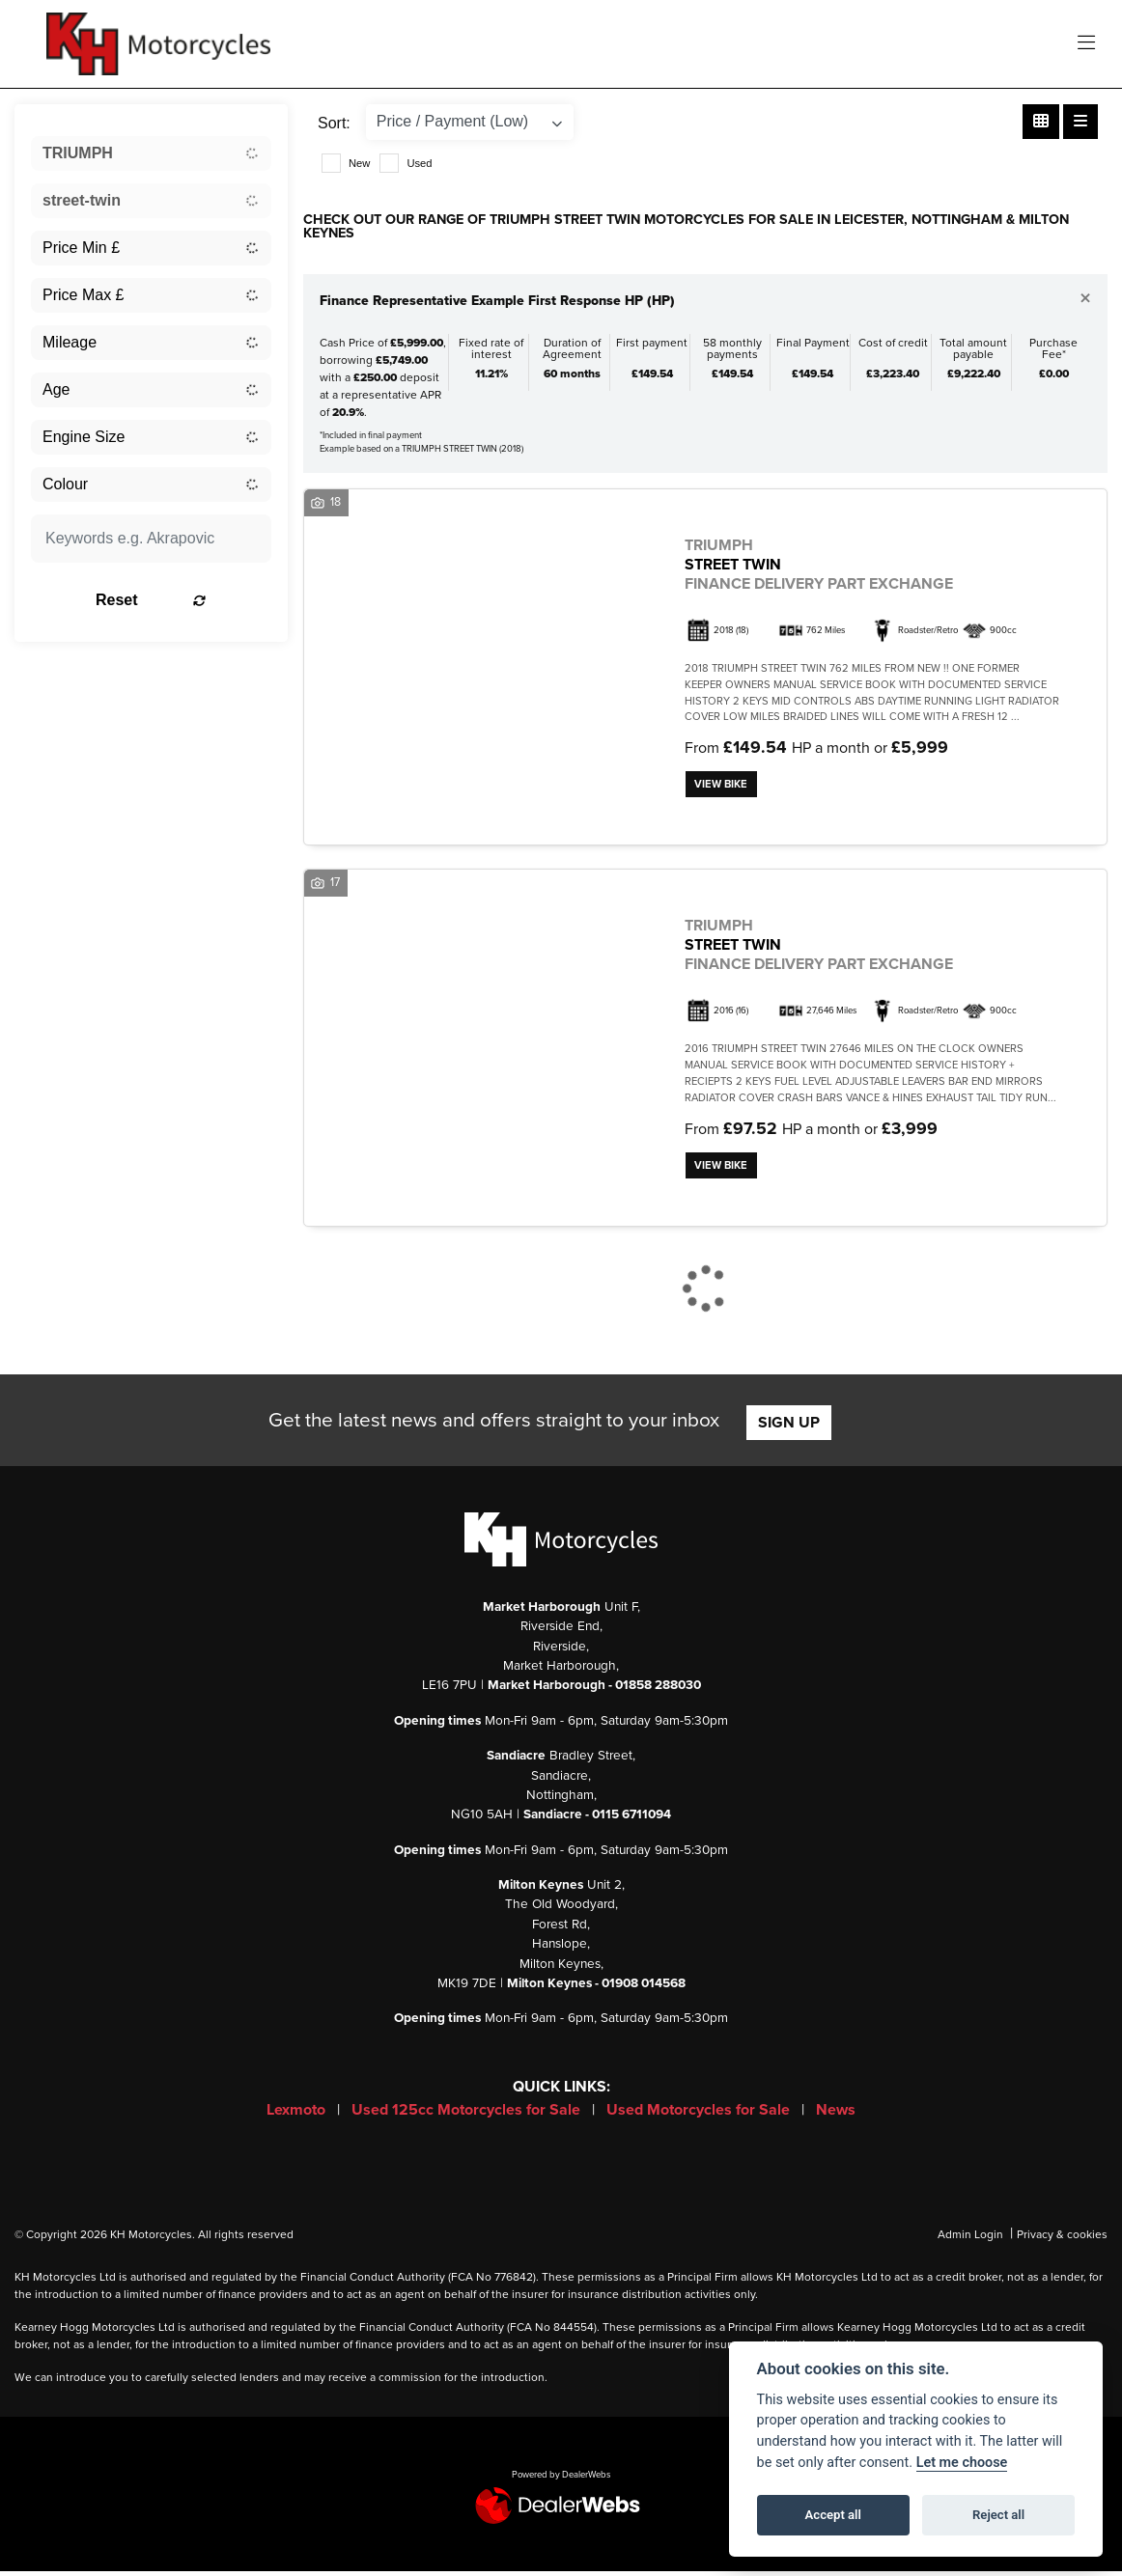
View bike (723, 785)
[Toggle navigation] (1086, 44)
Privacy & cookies (1062, 2239)
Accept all (833, 2514)
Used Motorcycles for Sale (700, 2114)
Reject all (998, 2514)
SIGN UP (789, 1427)
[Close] (1085, 299)
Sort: (334, 123)
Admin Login (970, 2239)
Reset (188, 600)
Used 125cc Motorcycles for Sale (467, 2114)
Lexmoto (297, 2114)
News (836, 2114)
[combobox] (151, 153)
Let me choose (962, 2462)
